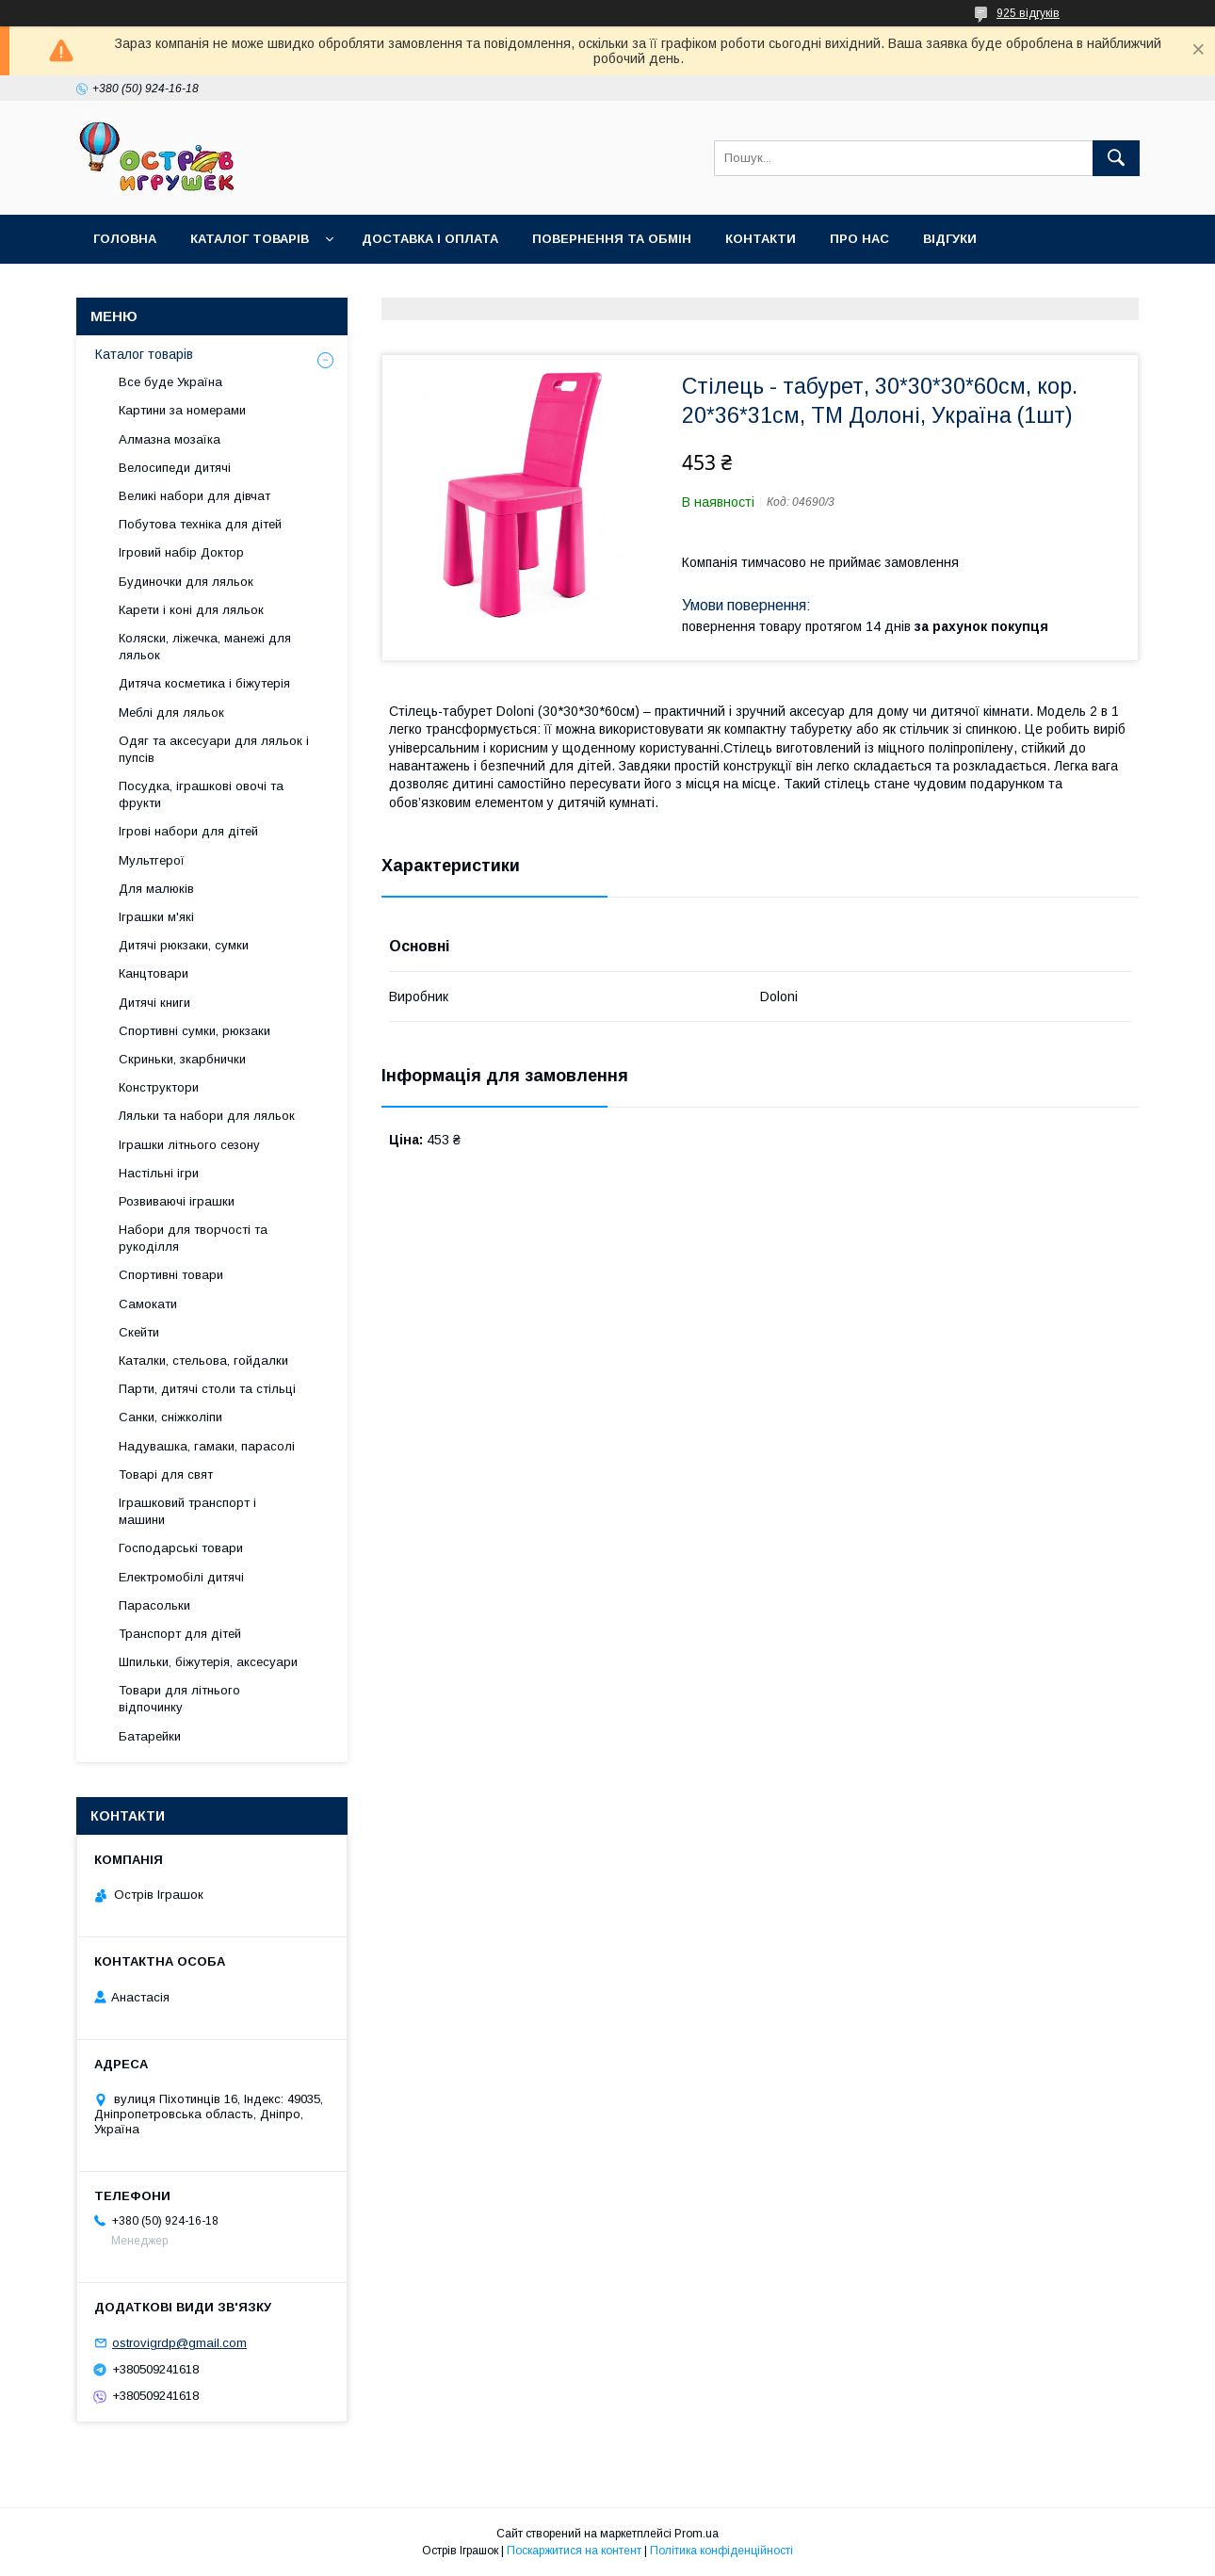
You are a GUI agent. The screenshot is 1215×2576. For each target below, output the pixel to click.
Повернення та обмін (611, 239)
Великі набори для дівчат (194, 496)
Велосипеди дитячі (175, 468)
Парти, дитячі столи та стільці (207, 1389)
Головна (124, 239)
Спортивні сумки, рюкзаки (194, 1031)
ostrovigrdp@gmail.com (179, 2343)
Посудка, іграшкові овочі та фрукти (201, 794)
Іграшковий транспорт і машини (187, 1511)
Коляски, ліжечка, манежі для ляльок (205, 646)
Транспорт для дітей (180, 1634)
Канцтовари (153, 973)
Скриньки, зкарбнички (182, 1059)
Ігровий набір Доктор (181, 552)
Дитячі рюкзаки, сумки (184, 945)
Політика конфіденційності (721, 2550)
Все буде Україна (170, 382)
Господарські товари (181, 1548)
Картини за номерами (182, 410)
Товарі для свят (166, 1474)
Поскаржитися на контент (574, 2550)
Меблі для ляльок (171, 712)
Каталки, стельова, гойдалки (203, 1360)
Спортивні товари (171, 1275)
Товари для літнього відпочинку (179, 1698)
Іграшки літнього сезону (189, 1145)
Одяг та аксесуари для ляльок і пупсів (214, 749)
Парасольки (154, 1605)
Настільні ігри (159, 1173)
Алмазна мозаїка (169, 439)
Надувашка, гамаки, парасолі (207, 1446)
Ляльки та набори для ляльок (207, 1116)
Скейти (139, 1332)
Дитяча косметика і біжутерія (204, 683)
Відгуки (950, 239)
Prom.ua (696, 2533)
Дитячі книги (154, 1003)
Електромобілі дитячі (181, 1577)
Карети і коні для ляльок (191, 610)
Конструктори (159, 1087)
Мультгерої (152, 860)
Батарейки (150, 1736)
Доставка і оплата (430, 239)
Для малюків (156, 889)
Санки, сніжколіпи (170, 1417)
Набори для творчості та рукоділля (193, 1238)
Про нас (859, 239)
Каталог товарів (249, 239)
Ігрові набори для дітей (188, 831)
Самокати (148, 1304)
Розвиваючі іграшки (177, 1201)
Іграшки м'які (156, 917)
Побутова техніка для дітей (200, 524)
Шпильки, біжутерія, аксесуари (208, 1662)
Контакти (760, 239)
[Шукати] (1116, 158)
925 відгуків (1028, 13)
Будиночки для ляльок (186, 582)
